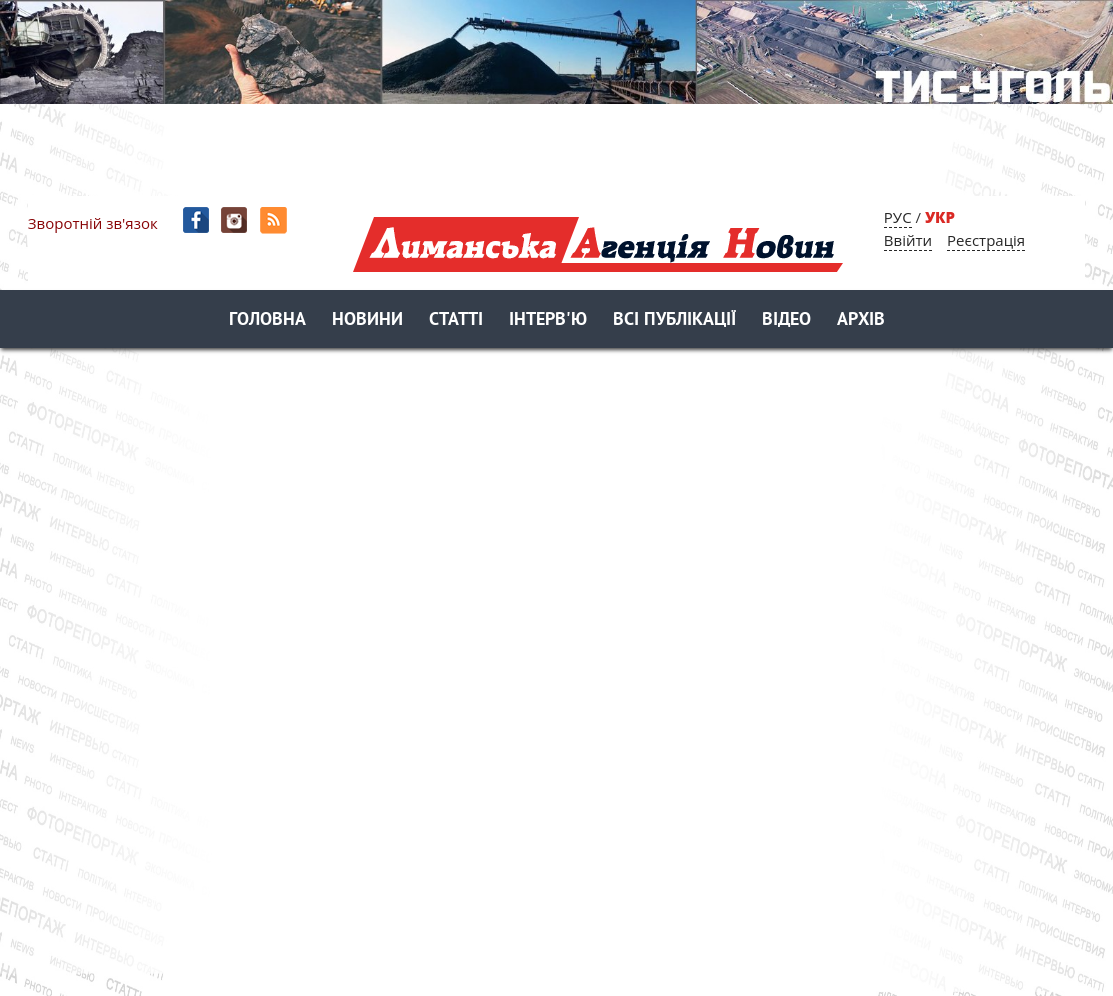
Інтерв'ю (548, 320)
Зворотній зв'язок (93, 223)
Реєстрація (986, 240)
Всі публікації (674, 320)
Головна (267, 320)
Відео (786, 320)
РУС (898, 217)
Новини (367, 320)
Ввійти (908, 240)
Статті (456, 320)
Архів (861, 320)
